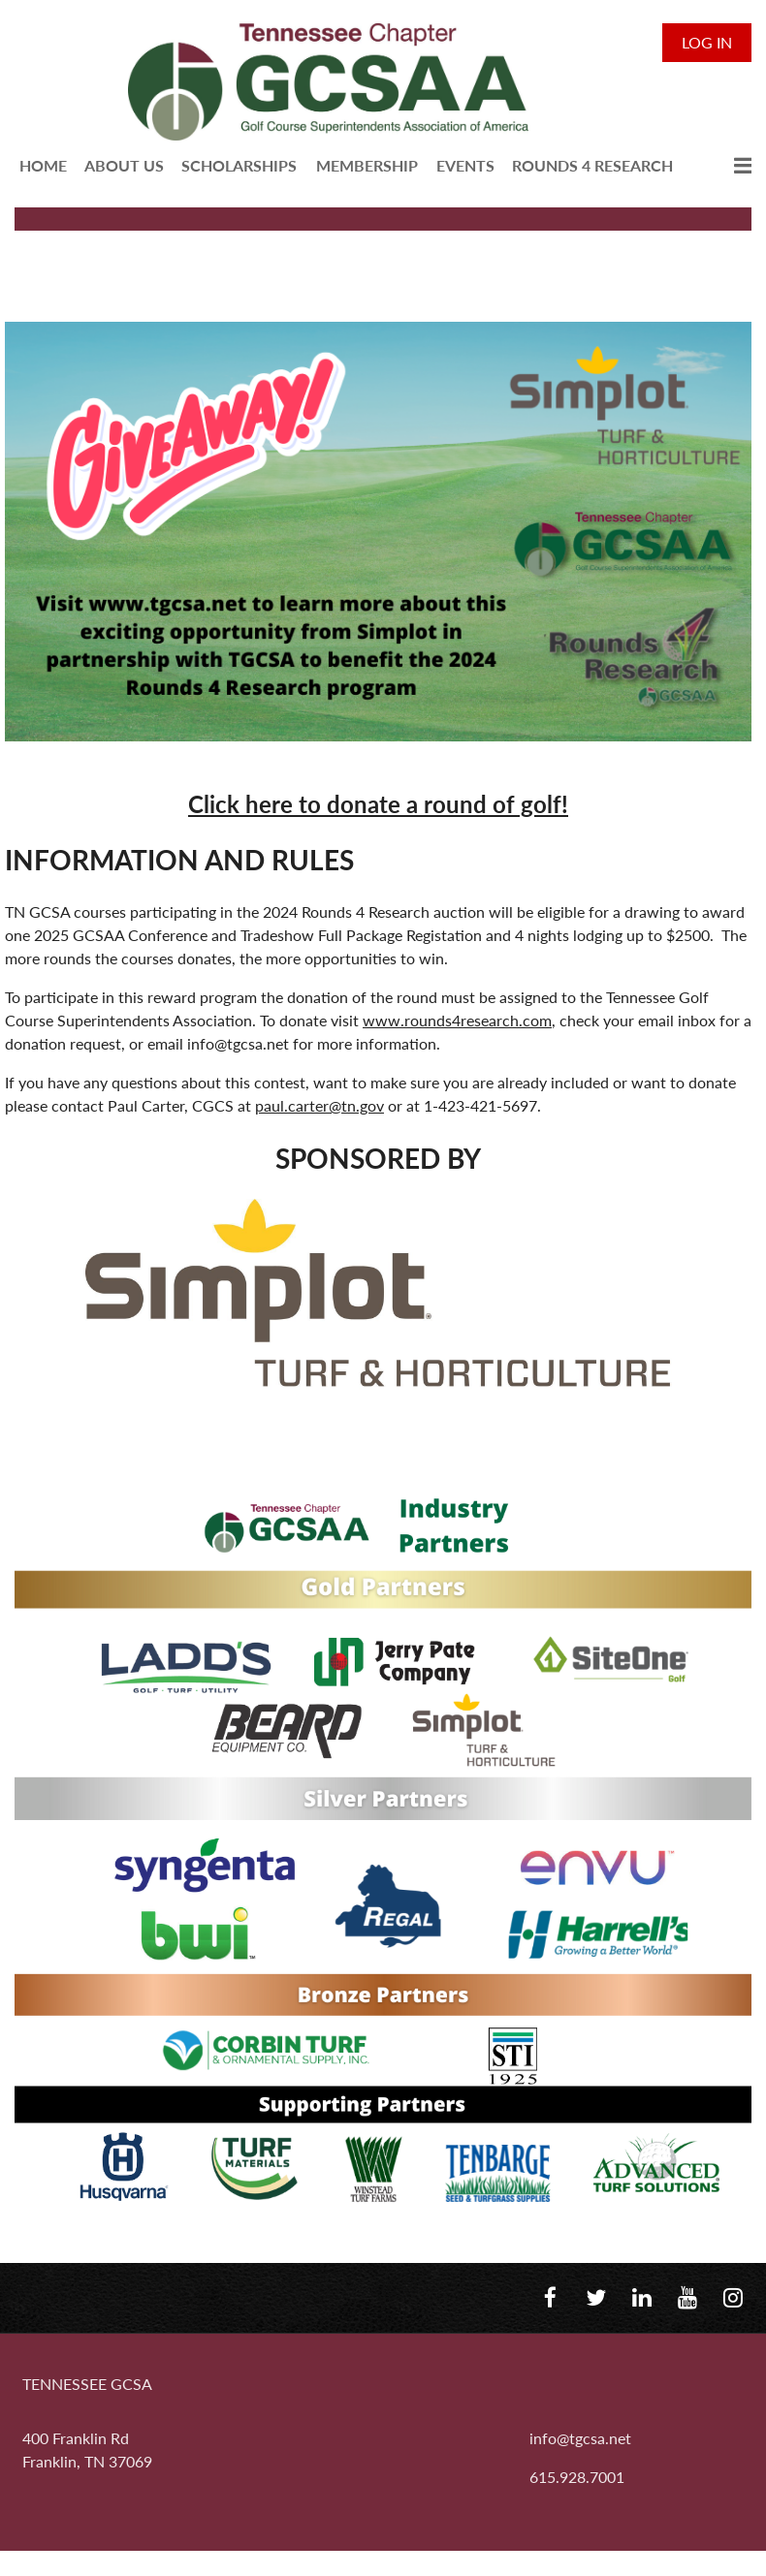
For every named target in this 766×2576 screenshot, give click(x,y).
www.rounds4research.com (457, 1020)
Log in (707, 42)
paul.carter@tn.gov (319, 1105)
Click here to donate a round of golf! (378, 804)
